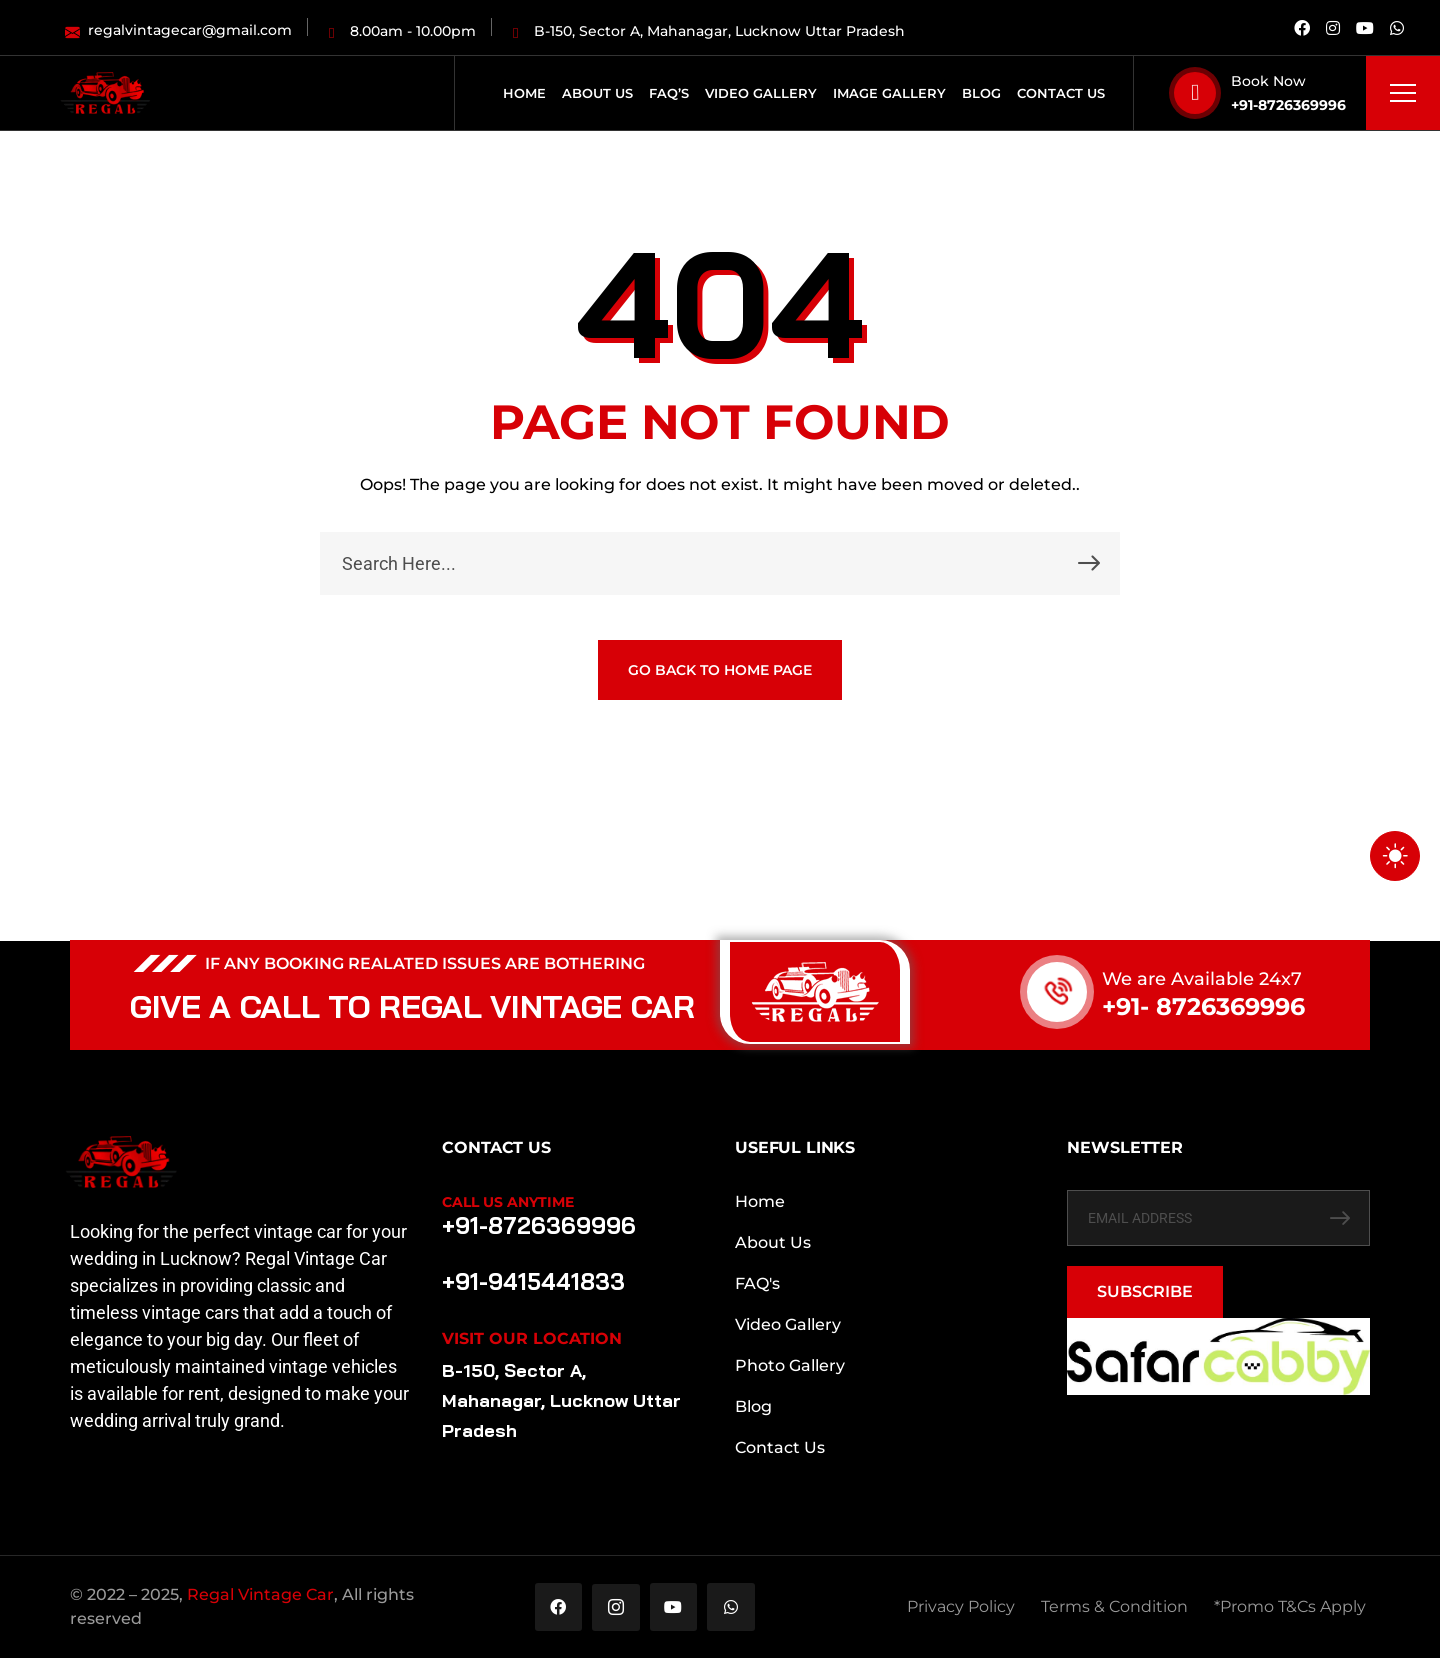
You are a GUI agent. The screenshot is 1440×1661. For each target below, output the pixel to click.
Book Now (1268, 81)
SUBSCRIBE (1145, 1291)
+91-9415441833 (530, 1282)
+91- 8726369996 (1203, 1006)
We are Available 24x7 (1202, 979)
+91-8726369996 (1288, 105)
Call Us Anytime (508, 1202)
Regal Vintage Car (260, 1596)
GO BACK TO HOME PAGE (720, 670)
